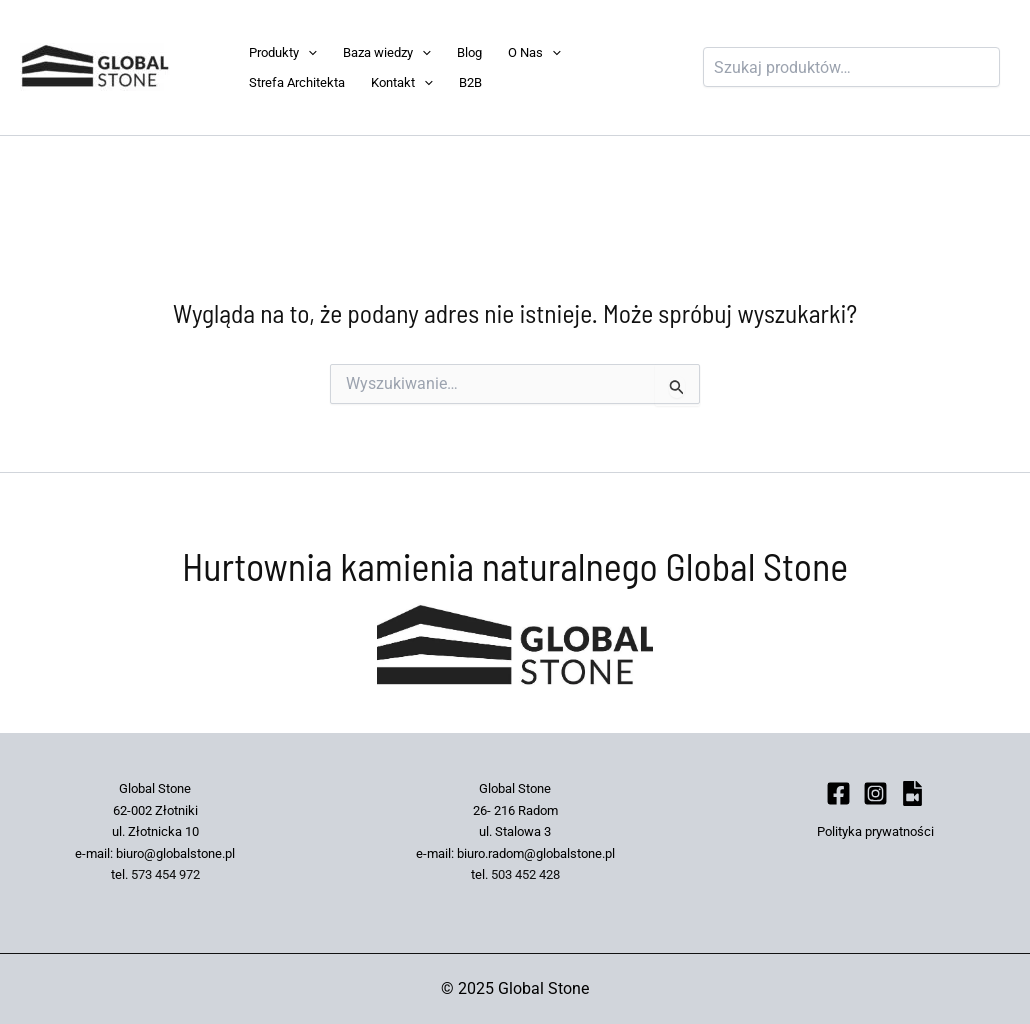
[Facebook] (838, 793)
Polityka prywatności (875, 831)
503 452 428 (525, 874)
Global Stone (200, 67)
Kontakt (402, 83)
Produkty (283, 53)
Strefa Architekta (297, 82)
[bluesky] (912, 793)
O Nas (534, 53)
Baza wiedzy (387, 53)
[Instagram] (875, 793)
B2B (470, 82)
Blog (469, 52)
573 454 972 (165, 874)
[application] (308, 53)
